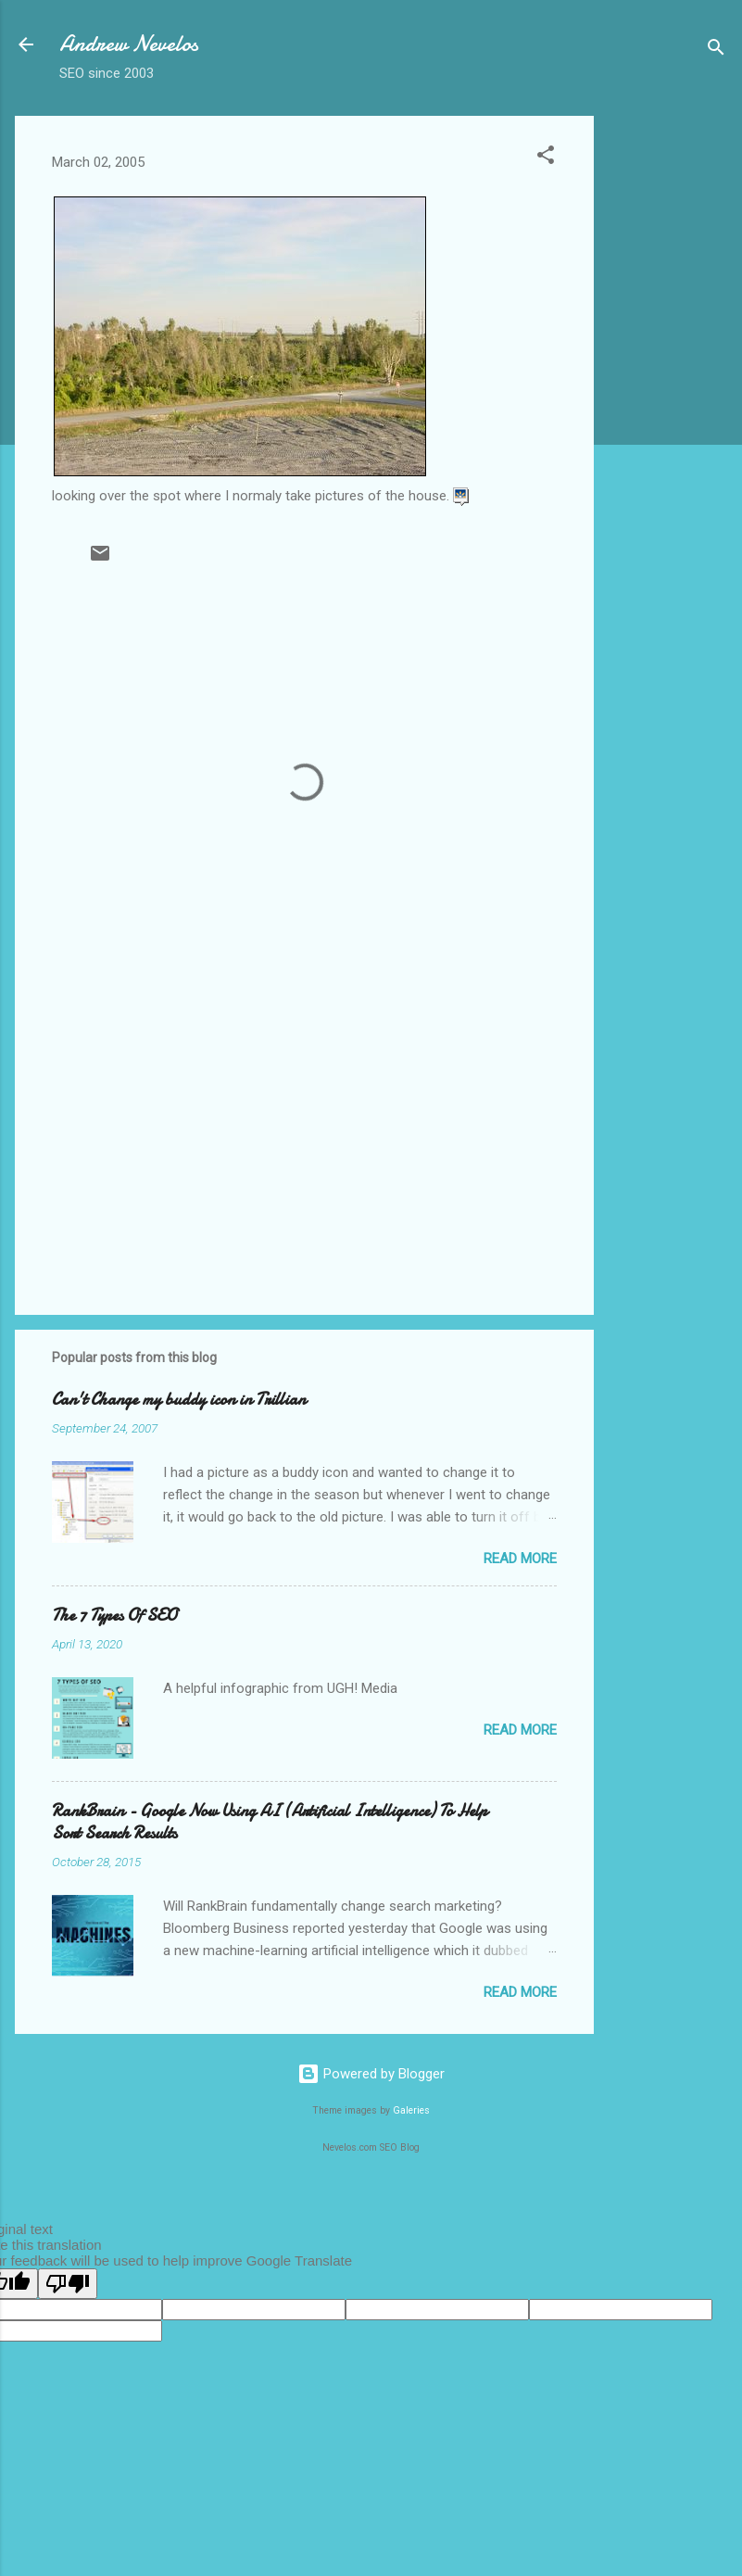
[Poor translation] (67, 2283)
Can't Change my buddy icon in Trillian (179, 1399)
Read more (520, 1558)
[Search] (716, 50)
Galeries (411, 2110)
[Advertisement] (668, 394)
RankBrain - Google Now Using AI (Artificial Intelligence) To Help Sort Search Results (269, 1822)
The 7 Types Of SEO (114, 1615)
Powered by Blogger (371, 2073)
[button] (545, 158)
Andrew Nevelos (128, 44)
